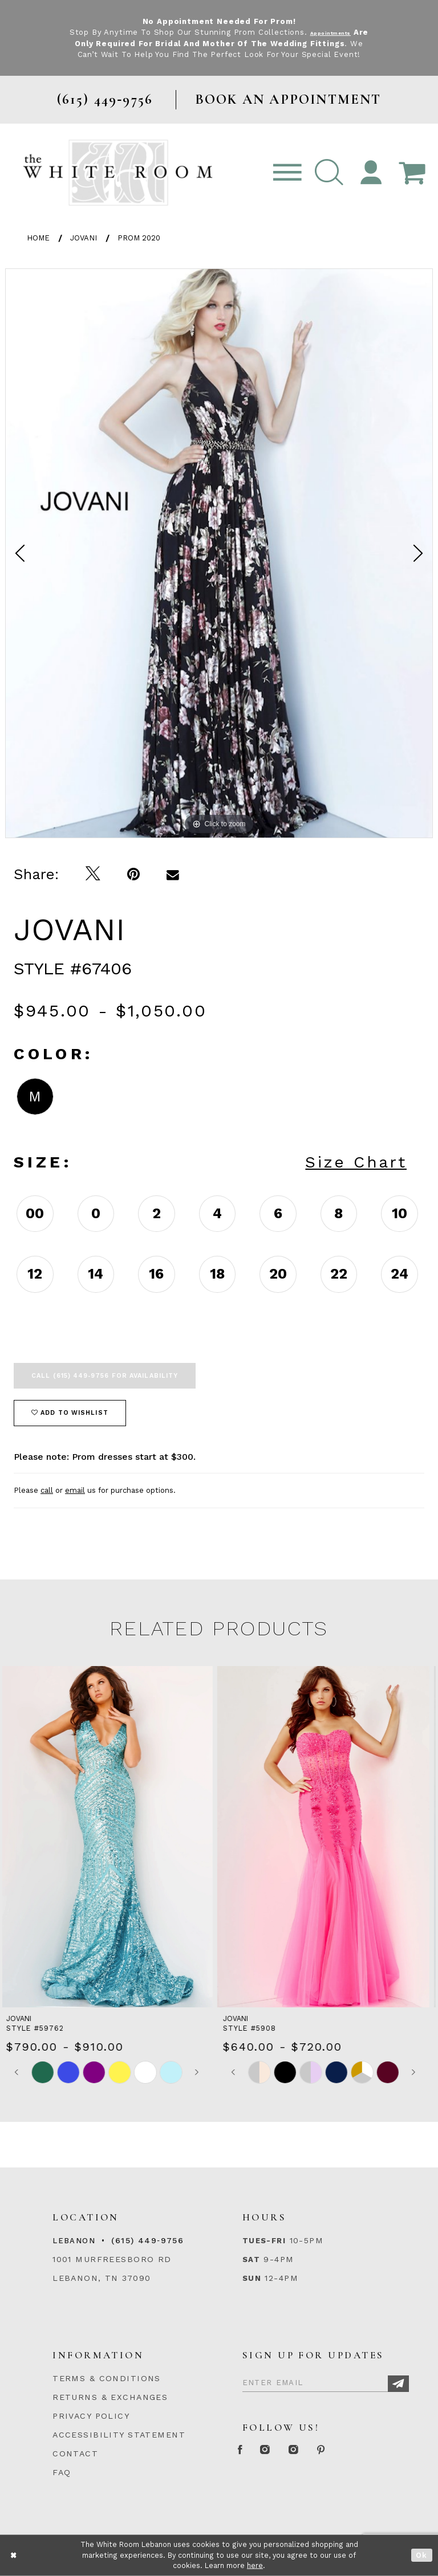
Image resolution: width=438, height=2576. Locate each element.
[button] (329, 172)
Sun (251, 2278)
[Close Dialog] (14, 2555)
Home (38, 238)
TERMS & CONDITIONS (106, 2378)
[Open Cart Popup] (412, 172)
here (255, 2565)
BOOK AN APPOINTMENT (288, 99)
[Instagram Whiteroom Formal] (286, 2450)
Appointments (339, 32)
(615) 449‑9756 (147, 2240)
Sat (251, 2259)
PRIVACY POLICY (90, 2415)
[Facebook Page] (246, 2450)
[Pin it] (133, 874)
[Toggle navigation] (287, 172)
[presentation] (111, 1836)
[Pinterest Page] (371, 2450)
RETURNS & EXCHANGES (110, 2397)
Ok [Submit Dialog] (422, 2555)
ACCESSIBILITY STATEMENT (118, 2434)
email (75, 1490)
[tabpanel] (219, 553)
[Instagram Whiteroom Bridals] (329, 2450)
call (46, 1490)
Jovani (83, 238)
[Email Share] (173, 874)
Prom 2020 (138, 238)
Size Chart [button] (356, 1162)
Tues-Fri (264, 2240)
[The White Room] (118, 172)
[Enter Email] (325, 2380)
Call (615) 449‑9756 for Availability (104, 1375)
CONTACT (75, 2453)
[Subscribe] (398, 2383)
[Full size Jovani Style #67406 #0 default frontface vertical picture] (219, 553)
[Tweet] (93, 874)
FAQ (61, 2472)
